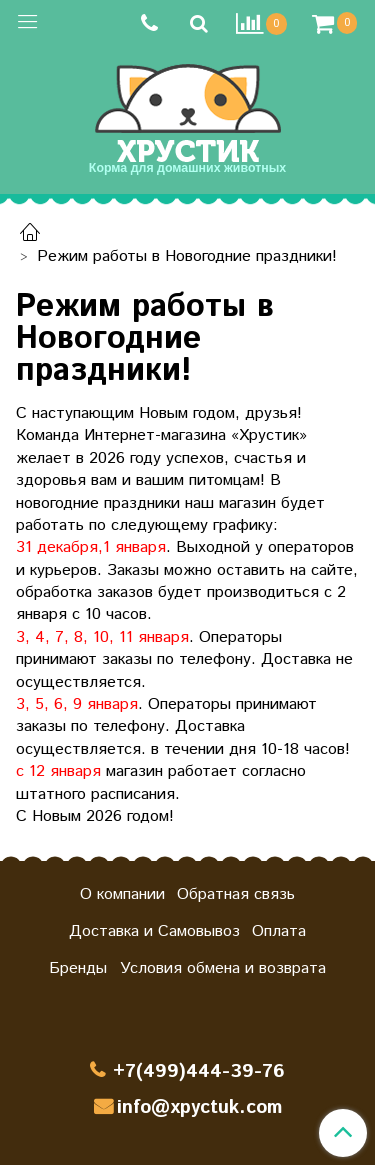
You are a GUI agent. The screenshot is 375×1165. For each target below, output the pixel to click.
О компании (122, 894)
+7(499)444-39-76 (199, 1071)
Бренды (78, 968)
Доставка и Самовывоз (154, 931)
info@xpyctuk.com (199, 1107)
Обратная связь (236, 894)
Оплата (279, 931)
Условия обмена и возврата (223, 968)
